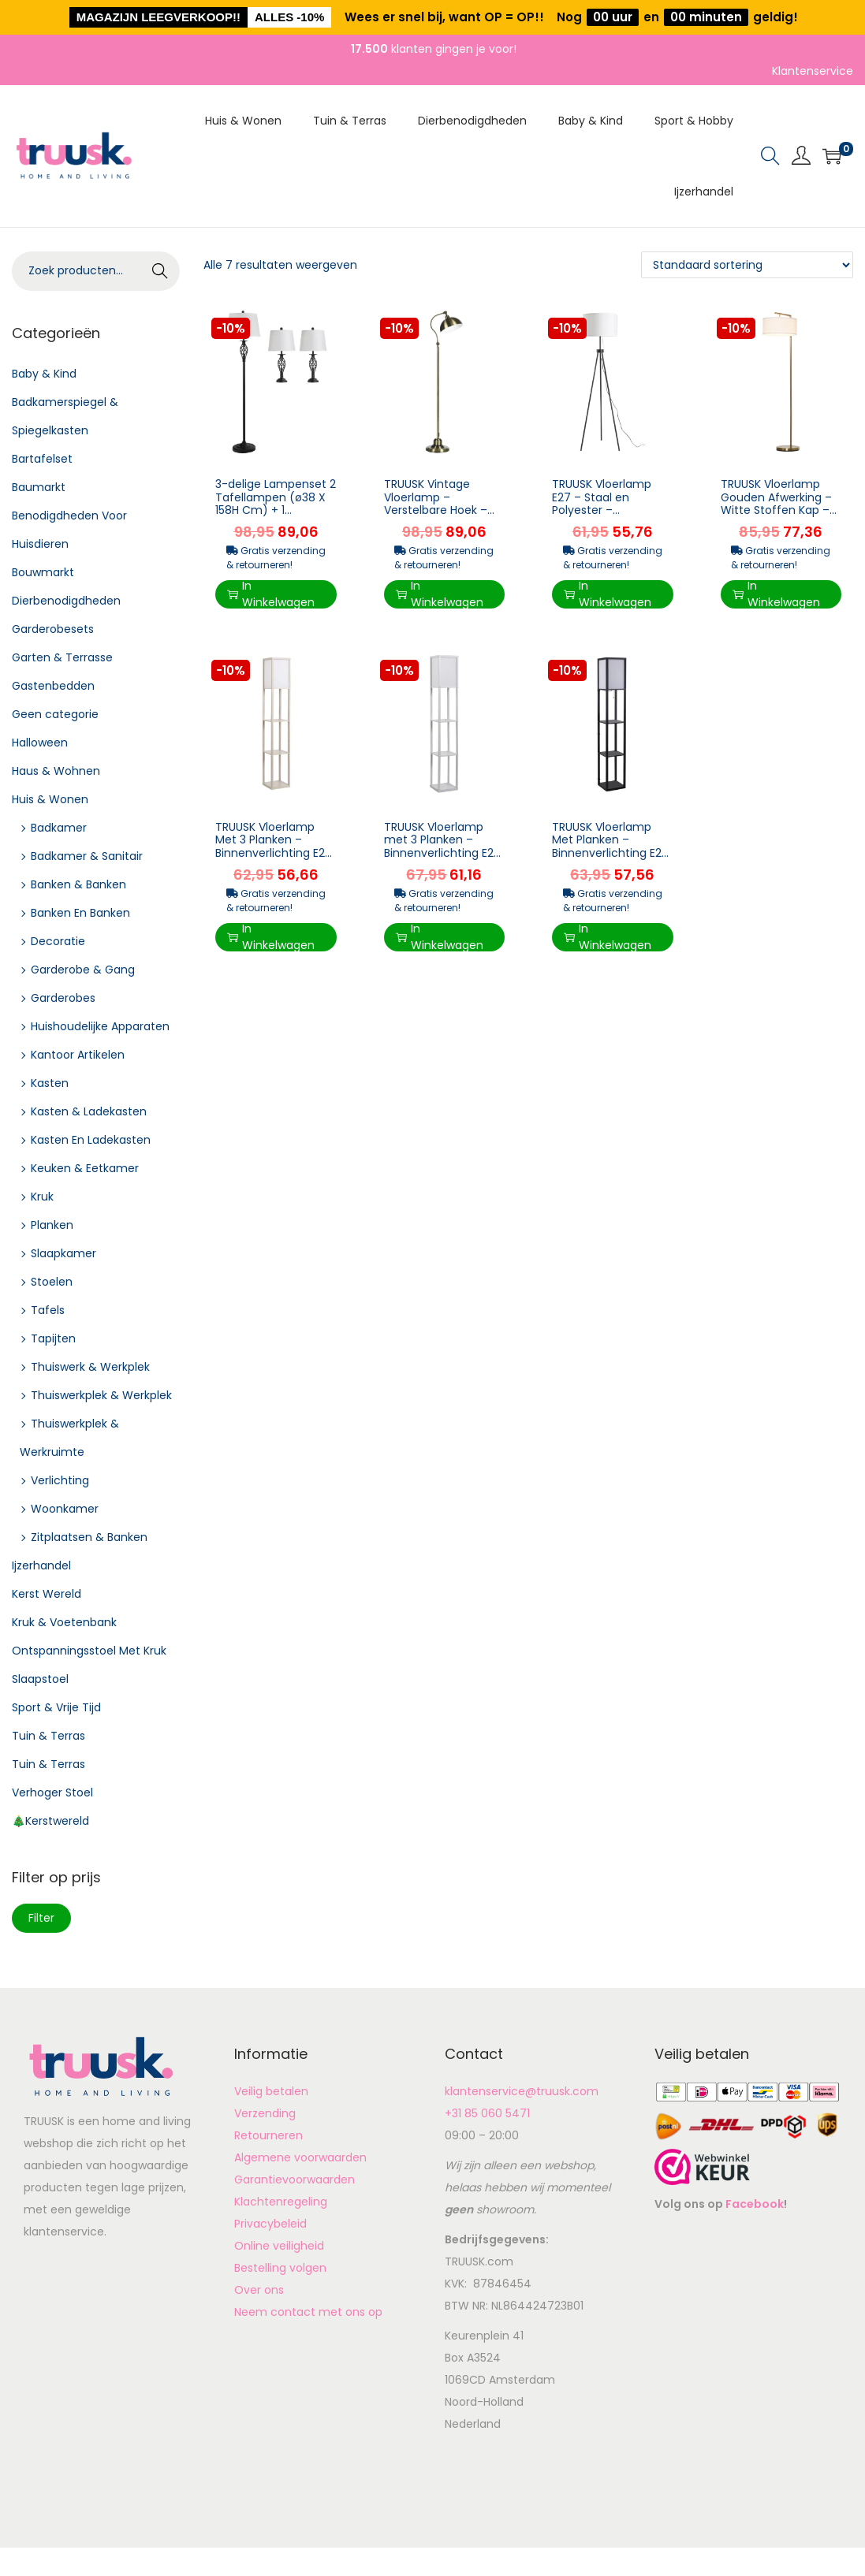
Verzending (265, 2113)
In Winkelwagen (271, 594)
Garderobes (63, 998)
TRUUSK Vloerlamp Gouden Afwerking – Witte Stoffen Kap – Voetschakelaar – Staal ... (776, 510)
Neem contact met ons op (308, 2312)
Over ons (259, 2290)
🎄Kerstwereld (50, 1821)
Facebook (754, 2204)
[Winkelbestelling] (747, 264)
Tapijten (53, 1338)
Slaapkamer (63, 1253)
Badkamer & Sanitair (87, 856)
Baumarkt (38, 487)
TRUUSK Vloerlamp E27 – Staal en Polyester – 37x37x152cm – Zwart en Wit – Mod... (610, 510)
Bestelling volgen (280, 2268)
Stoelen (52, 1282)
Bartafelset (42, 459)
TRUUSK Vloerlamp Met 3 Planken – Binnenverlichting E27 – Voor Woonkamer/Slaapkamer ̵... (273, 860)
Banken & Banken (78, 884)
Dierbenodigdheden (66, 601)
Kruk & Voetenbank (64, 1622)
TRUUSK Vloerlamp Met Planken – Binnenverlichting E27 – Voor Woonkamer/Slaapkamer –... (610, 860)
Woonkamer (65, 1509)
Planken (52, 1225)
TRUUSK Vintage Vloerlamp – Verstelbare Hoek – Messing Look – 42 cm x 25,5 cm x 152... (438, 510)
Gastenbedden (53, 686)
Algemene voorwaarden (300, 2157)
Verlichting (60, 1480)
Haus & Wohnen (56, 771)
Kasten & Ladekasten (89, 1111)
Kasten (50, 1083)
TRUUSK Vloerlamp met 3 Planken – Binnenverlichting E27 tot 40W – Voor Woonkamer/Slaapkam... (442, 860)
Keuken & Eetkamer (85, 1168)
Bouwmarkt (43, 572)
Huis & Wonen (50, 799)
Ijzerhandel (41, 1565)
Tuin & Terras (48, 1736)
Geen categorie (55, 714)
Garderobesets (53, 629)
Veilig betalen (271, 2091)
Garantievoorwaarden (294, 2179)
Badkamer (59, 828)
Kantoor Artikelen (78, 1055)
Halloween (40, 742)
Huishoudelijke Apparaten (100, 1026)
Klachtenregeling (280, 2201)
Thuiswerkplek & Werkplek (101, 1395)
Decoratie (58, 941)
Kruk (42, 1196)
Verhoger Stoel (52, 1792)
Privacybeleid (270, 2224)
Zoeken (160, 273)
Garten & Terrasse (62, 657)
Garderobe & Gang (83, 969)
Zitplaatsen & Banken (89, 1537)
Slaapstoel (40, 1679)
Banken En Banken (80, 913)
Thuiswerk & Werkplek (90, 1367)
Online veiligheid (279, 2246)
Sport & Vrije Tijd (56, 1707)
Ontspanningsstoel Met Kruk (89, 1650)
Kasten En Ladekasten (91, 1140)
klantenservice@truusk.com (521, 2091)
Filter (41, 1918)
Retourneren (268, 2135)
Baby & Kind (44, 374)
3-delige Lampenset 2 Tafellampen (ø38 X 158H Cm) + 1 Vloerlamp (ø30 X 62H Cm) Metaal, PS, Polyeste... (275, 517)
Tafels (48, 1310)
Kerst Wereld (46, 1594)
